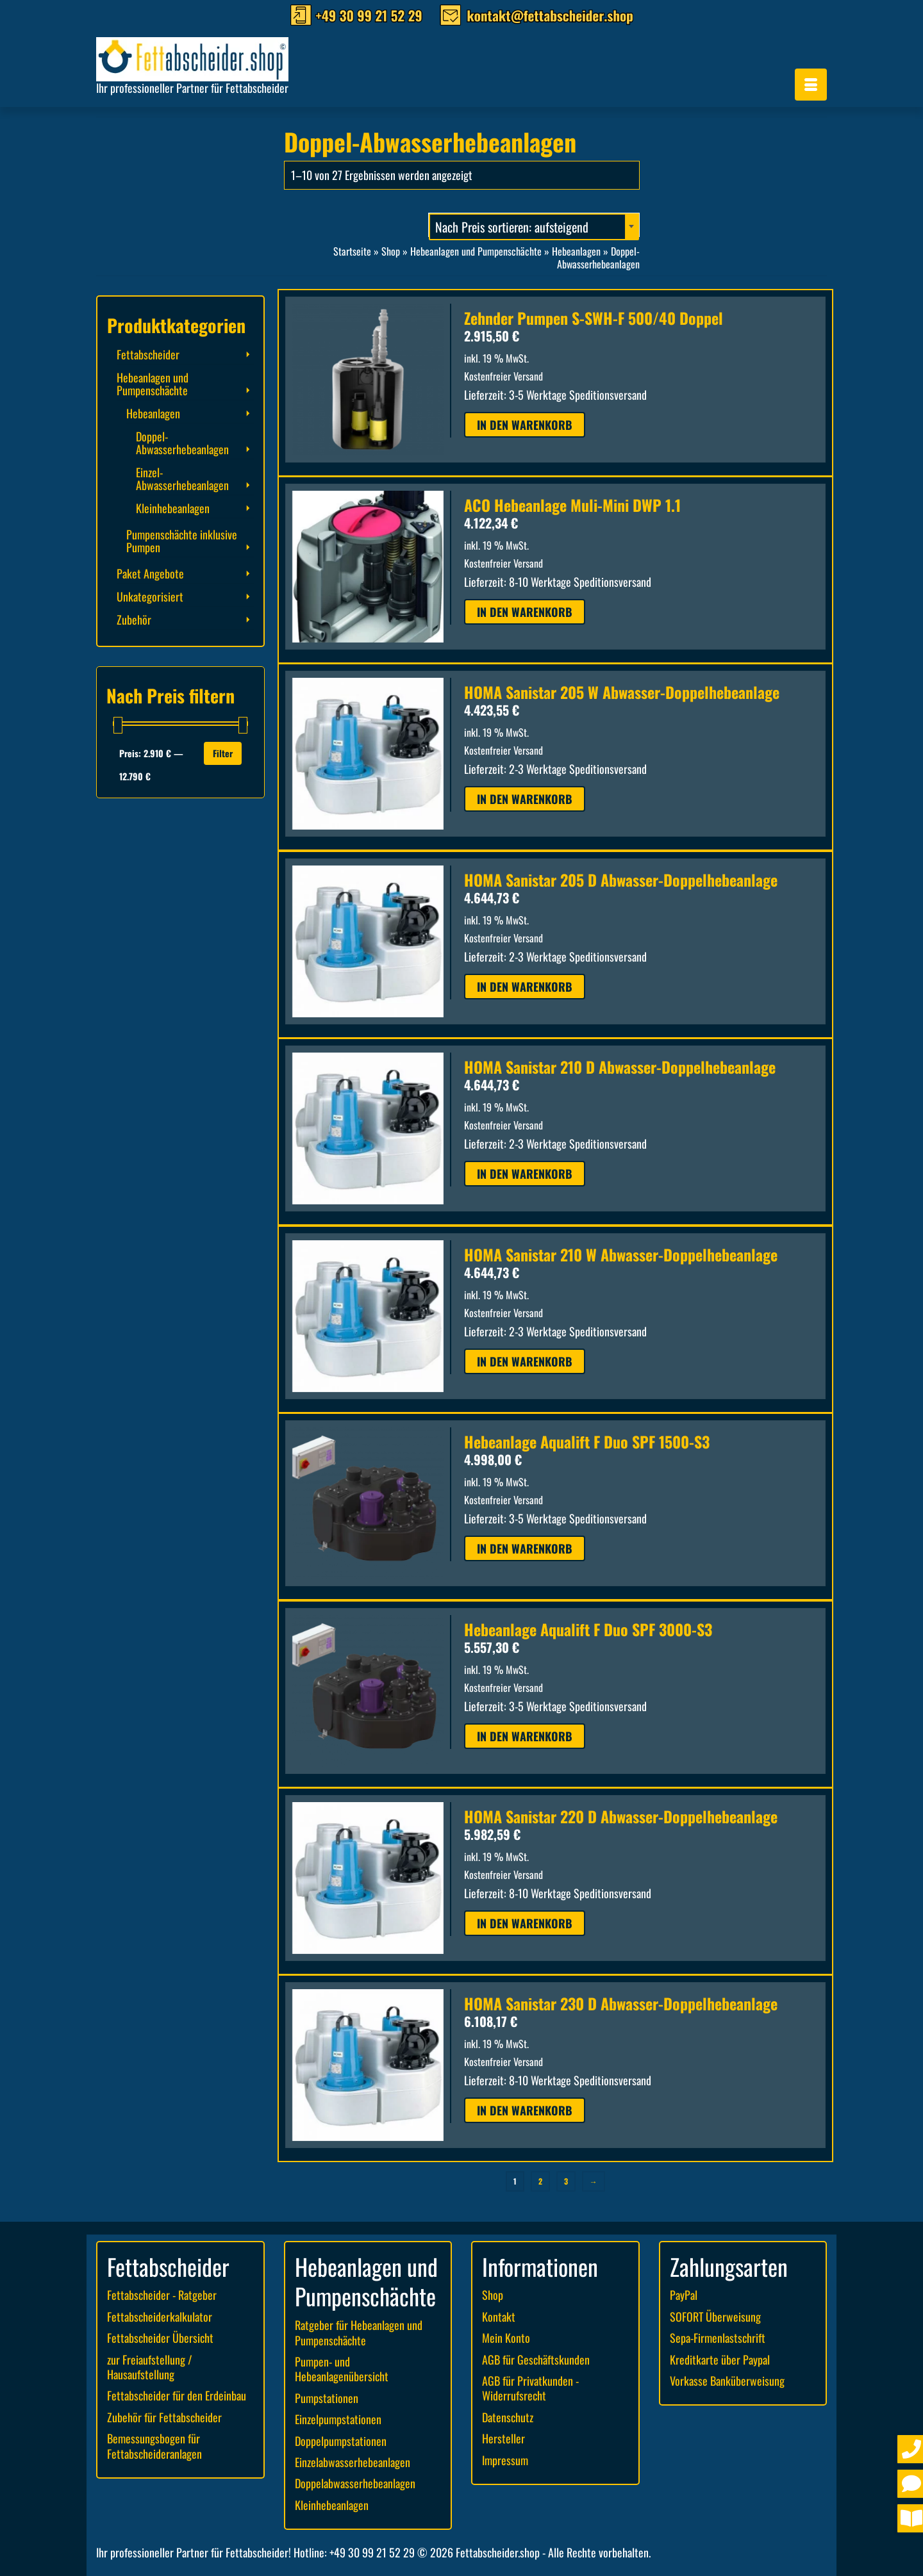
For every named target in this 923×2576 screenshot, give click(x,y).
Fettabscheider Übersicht (160, 2337)
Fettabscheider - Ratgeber (162, 2294)
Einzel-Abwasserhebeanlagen (182, 478)
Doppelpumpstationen (341, 2440)
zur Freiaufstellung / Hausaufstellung (149, 2367)
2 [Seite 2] (540, 2181)
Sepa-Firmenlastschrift (717, 2337)
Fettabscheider (148, 354)
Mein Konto (506, 2337)
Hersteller (503, 2438)
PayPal (683, 2294)
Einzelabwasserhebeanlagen (352, 2462)
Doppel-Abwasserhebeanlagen (182, 442)
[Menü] (811, 85)
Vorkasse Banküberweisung (727, 2380)
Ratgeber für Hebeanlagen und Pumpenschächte (358, 2332)
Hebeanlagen (153, 413)
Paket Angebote (150, 573)
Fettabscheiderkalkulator (159, 2316)
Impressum (505, 2460)
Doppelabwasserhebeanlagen (355, 2483)
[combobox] (534, 225)
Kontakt (498, 2316)
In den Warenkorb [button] (524, 424)
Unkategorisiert (150, 596)
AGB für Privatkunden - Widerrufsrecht (530, 2388)
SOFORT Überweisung (715, 2316)
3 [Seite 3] (566, 2181)
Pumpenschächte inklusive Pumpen (181, 540)
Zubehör (134, 619)
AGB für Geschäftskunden (536, 2359)
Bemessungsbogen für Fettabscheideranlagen (154, 2445)
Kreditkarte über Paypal (720, 2359)
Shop (492, 2294)
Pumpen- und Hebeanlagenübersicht (341, 2368)
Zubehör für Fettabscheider (164, 2417)
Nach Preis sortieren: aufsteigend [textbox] (511, 226)
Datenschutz (507, 2417)
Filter (223, 753)
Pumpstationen (326, 2398)
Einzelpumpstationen (338, 2419)
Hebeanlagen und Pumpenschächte (152, 383)
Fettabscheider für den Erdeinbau (176, 2395)
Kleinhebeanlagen (173, 508)
